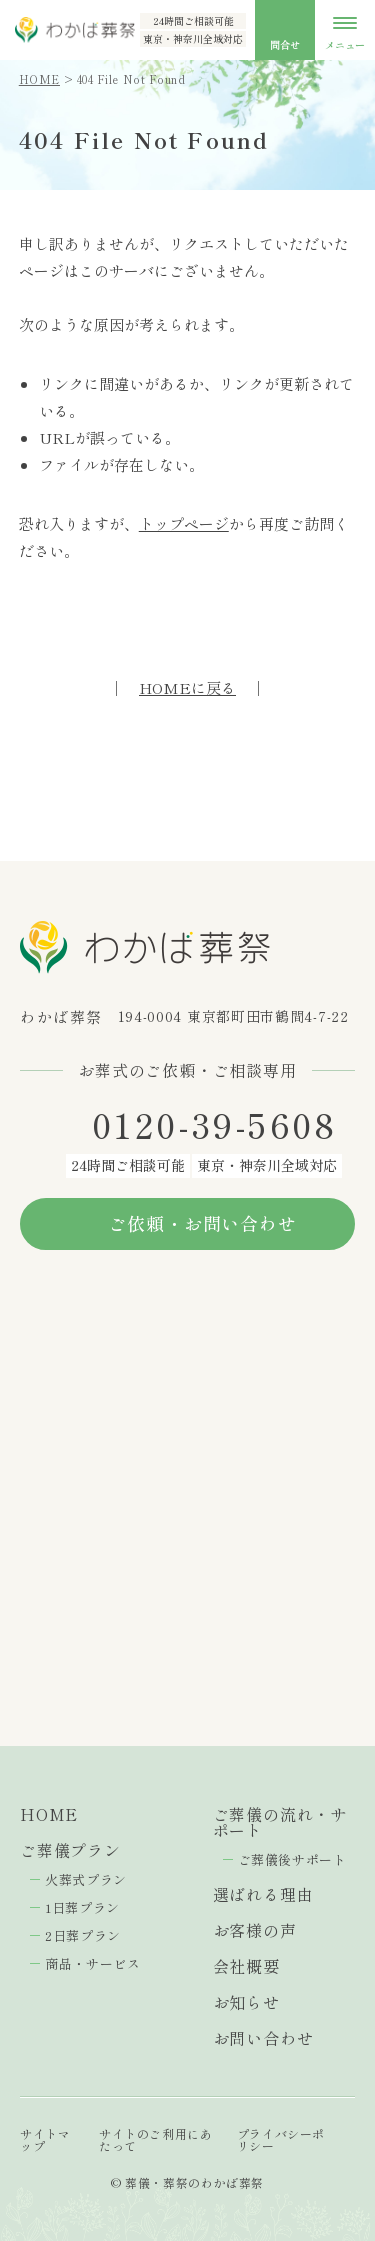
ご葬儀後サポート (292, 1859)
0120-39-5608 (215, 1125)
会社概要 (246, 1966)
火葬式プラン (86, 1879)
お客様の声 (255, 1930)
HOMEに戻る (187, 687)
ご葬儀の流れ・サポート (280, 1822)
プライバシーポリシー (281, 2139)
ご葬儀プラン (70, 1850)
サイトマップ (45, 2139)
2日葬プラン (83, 1935)
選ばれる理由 (263, 1894)
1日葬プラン (82, 1907)
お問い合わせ (263, 2038)
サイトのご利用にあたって (155, 2139)
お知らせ (246, 2002)
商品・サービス (93, 1963)
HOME (39, 79)
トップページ (184, 523)
